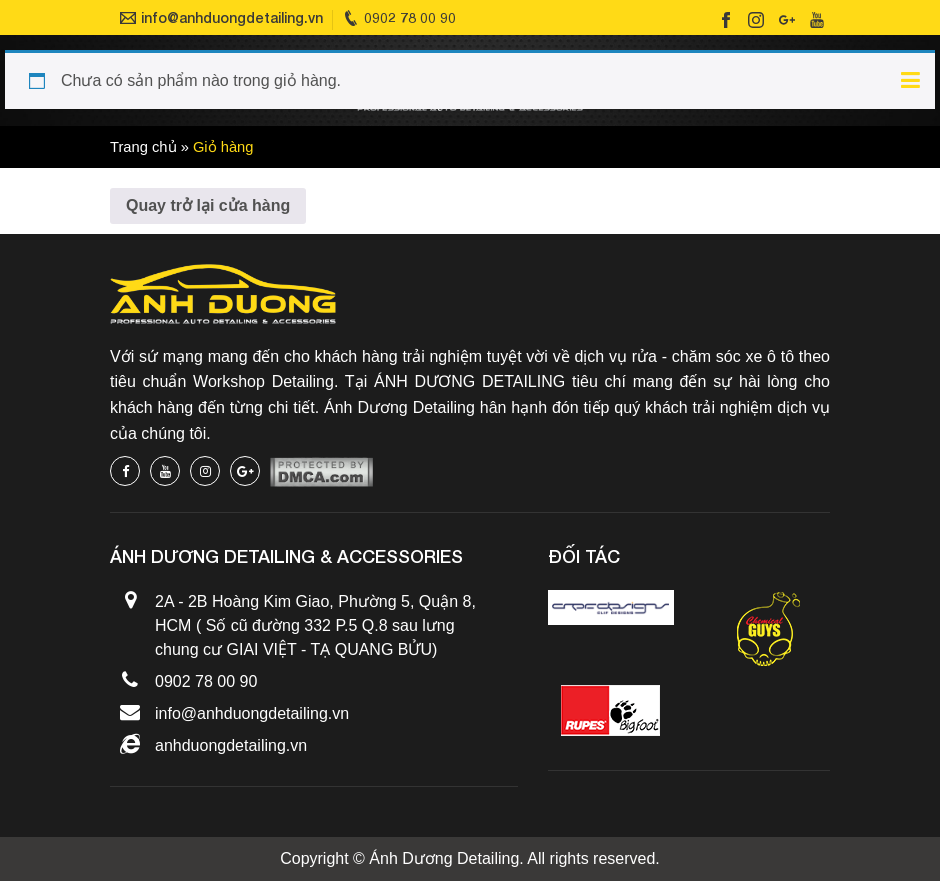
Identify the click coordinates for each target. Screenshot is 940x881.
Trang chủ (143, 147)
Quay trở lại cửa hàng (208, 205)
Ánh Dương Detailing (444, 858)
